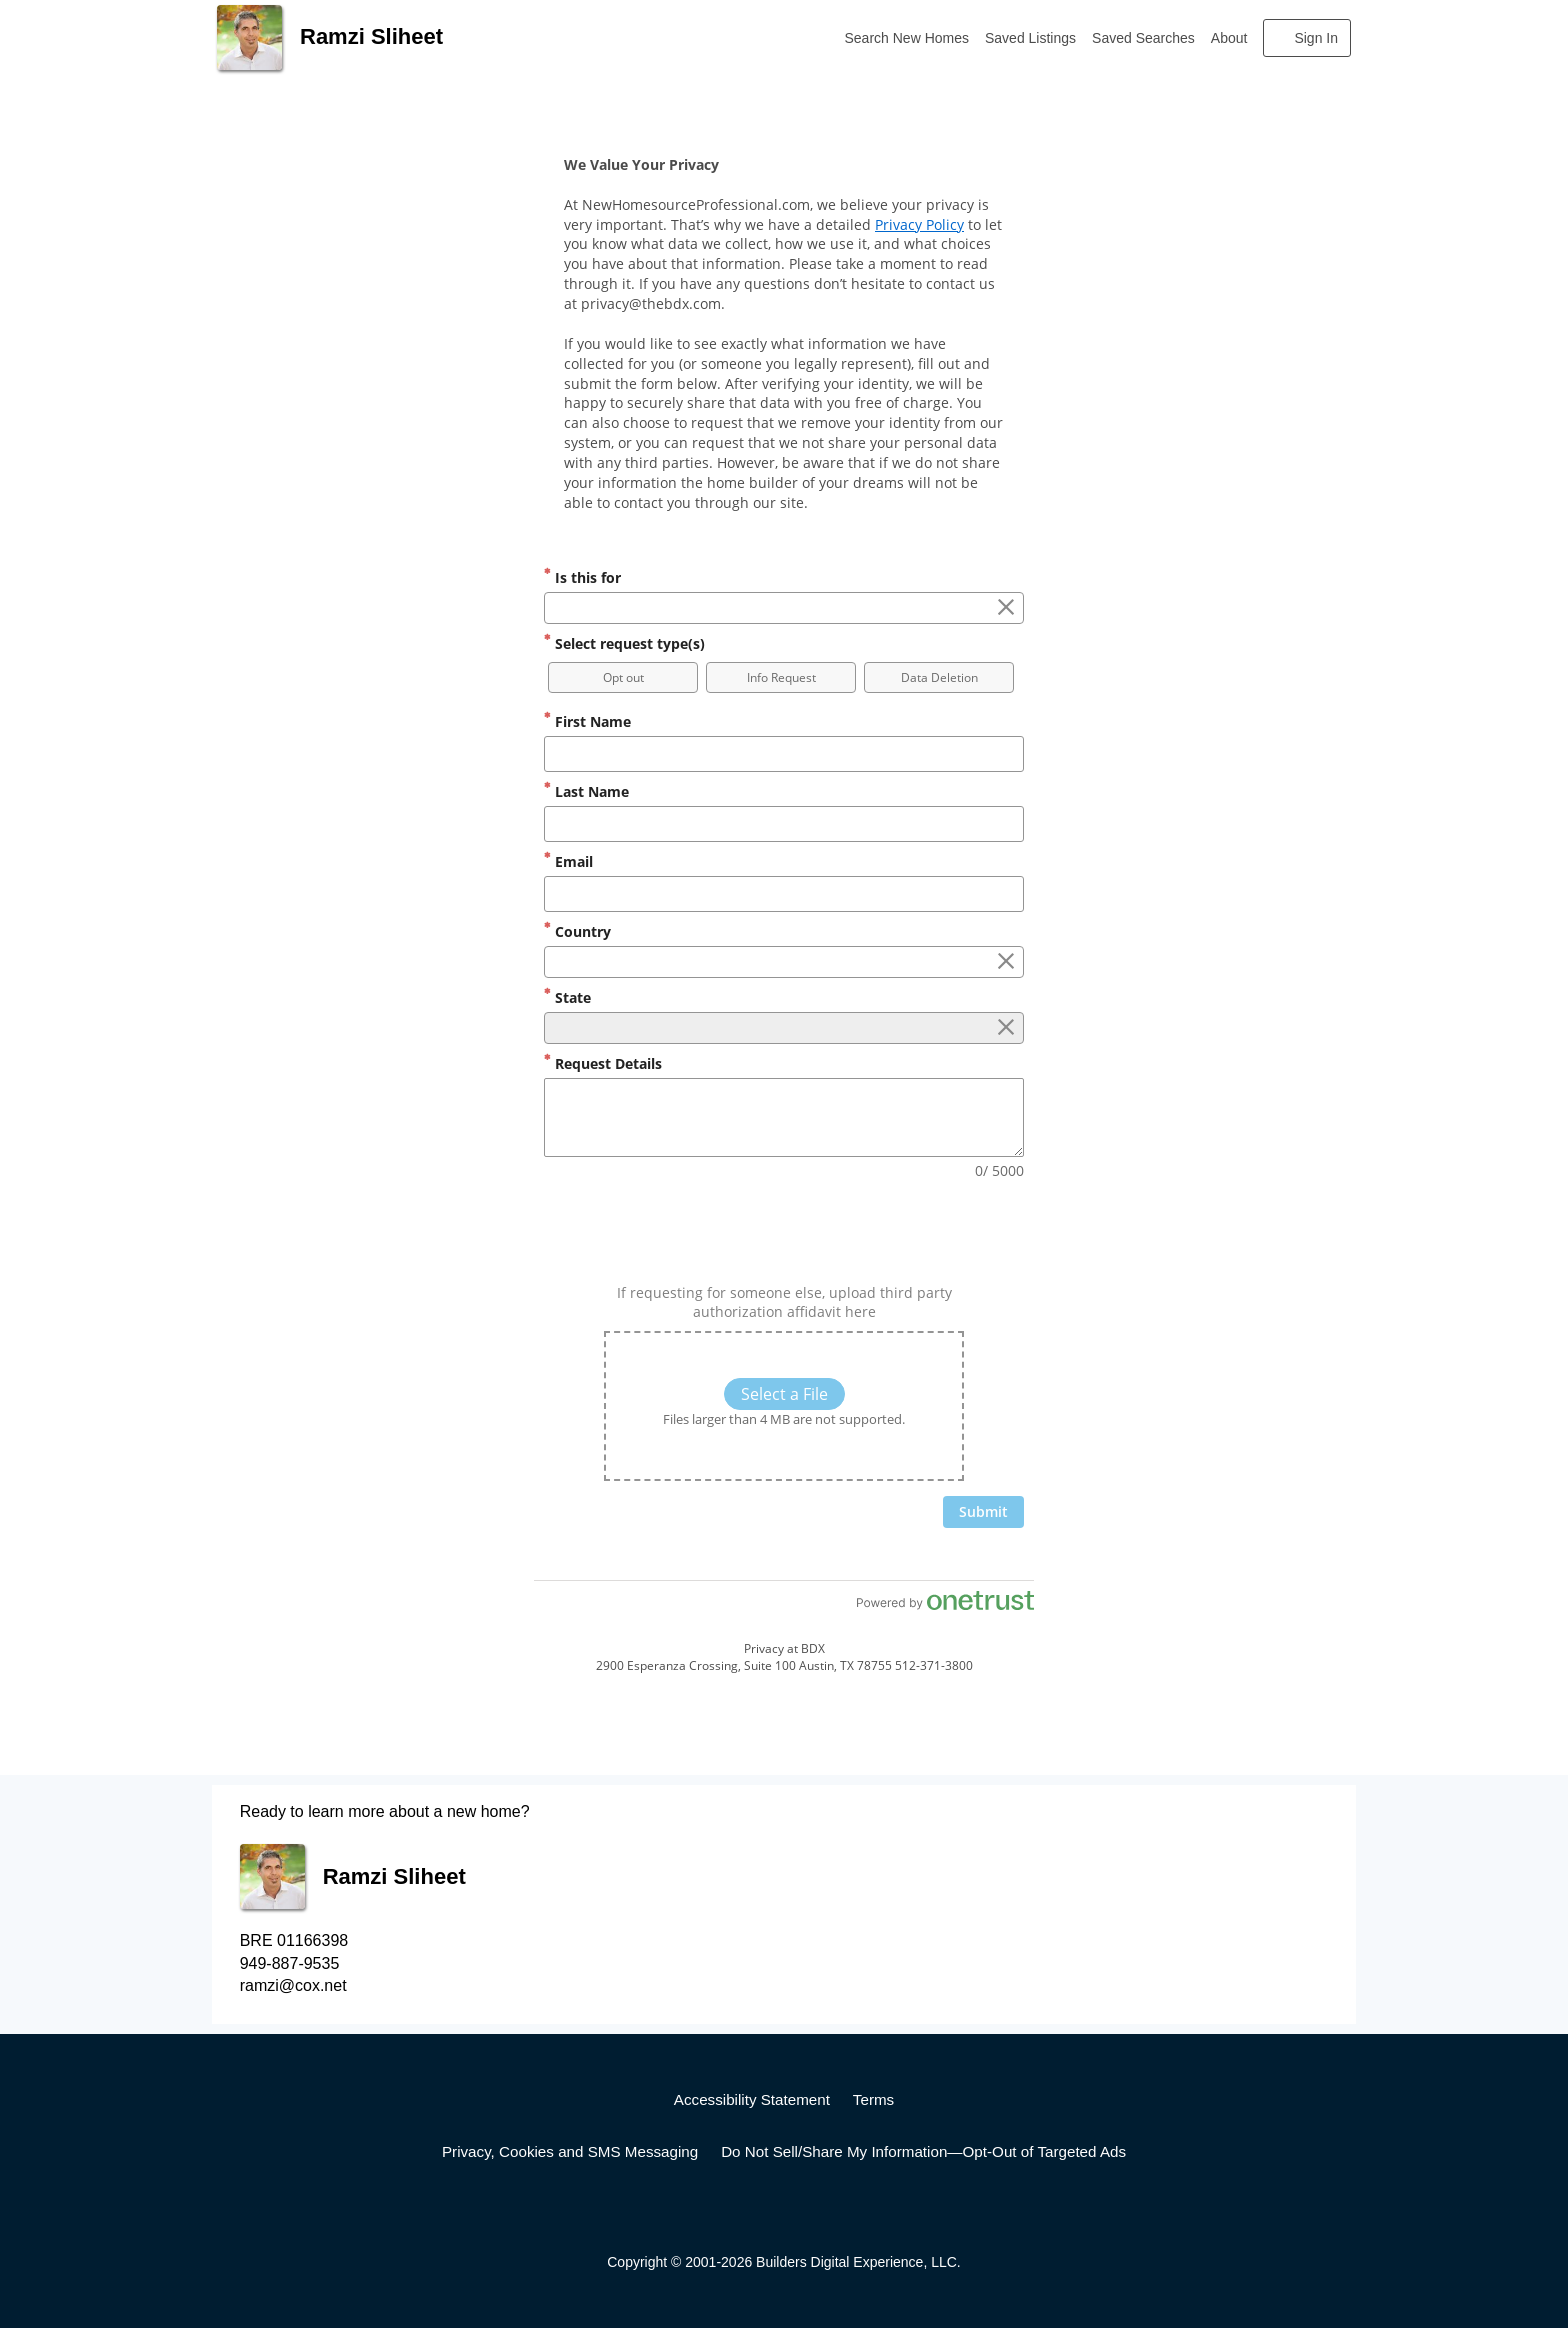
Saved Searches (1143, 38)
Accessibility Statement (752, 2099)
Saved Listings (1030, 38)
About (1229, 38)
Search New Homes (907, 38)
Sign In (1316, 38)
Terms (873, 2099)
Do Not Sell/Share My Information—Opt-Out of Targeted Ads (923, 2151)
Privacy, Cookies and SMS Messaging (570, 2151)
